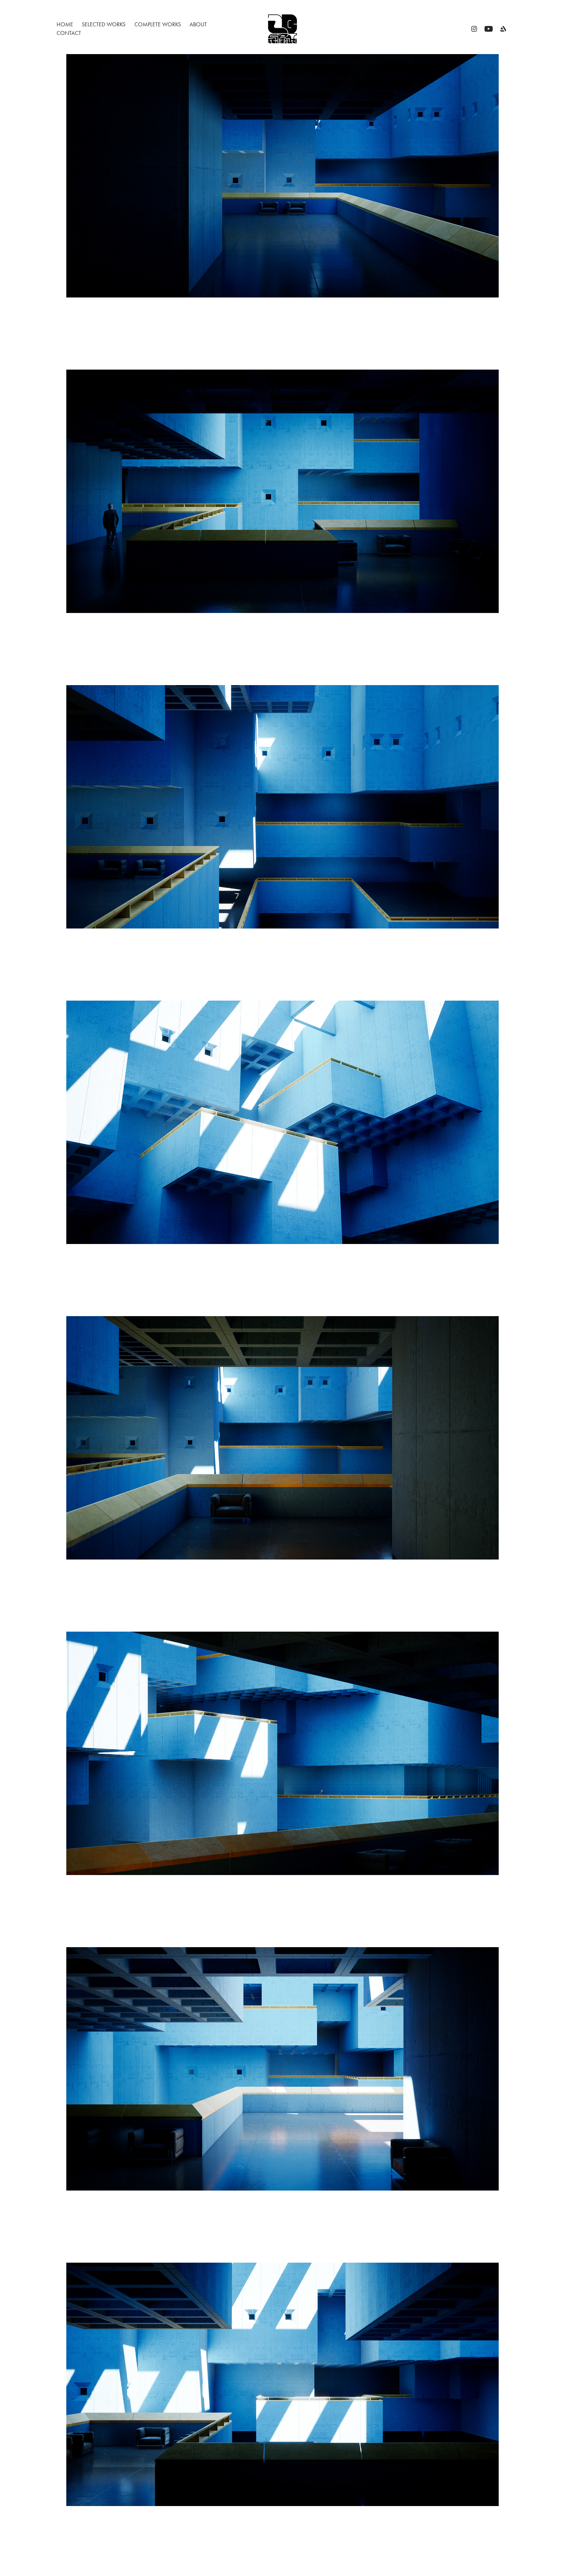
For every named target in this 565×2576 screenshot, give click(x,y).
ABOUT (198, 24)
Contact (69, 33)
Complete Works (157, 24)
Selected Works (103, 24)
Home (65, 24)
